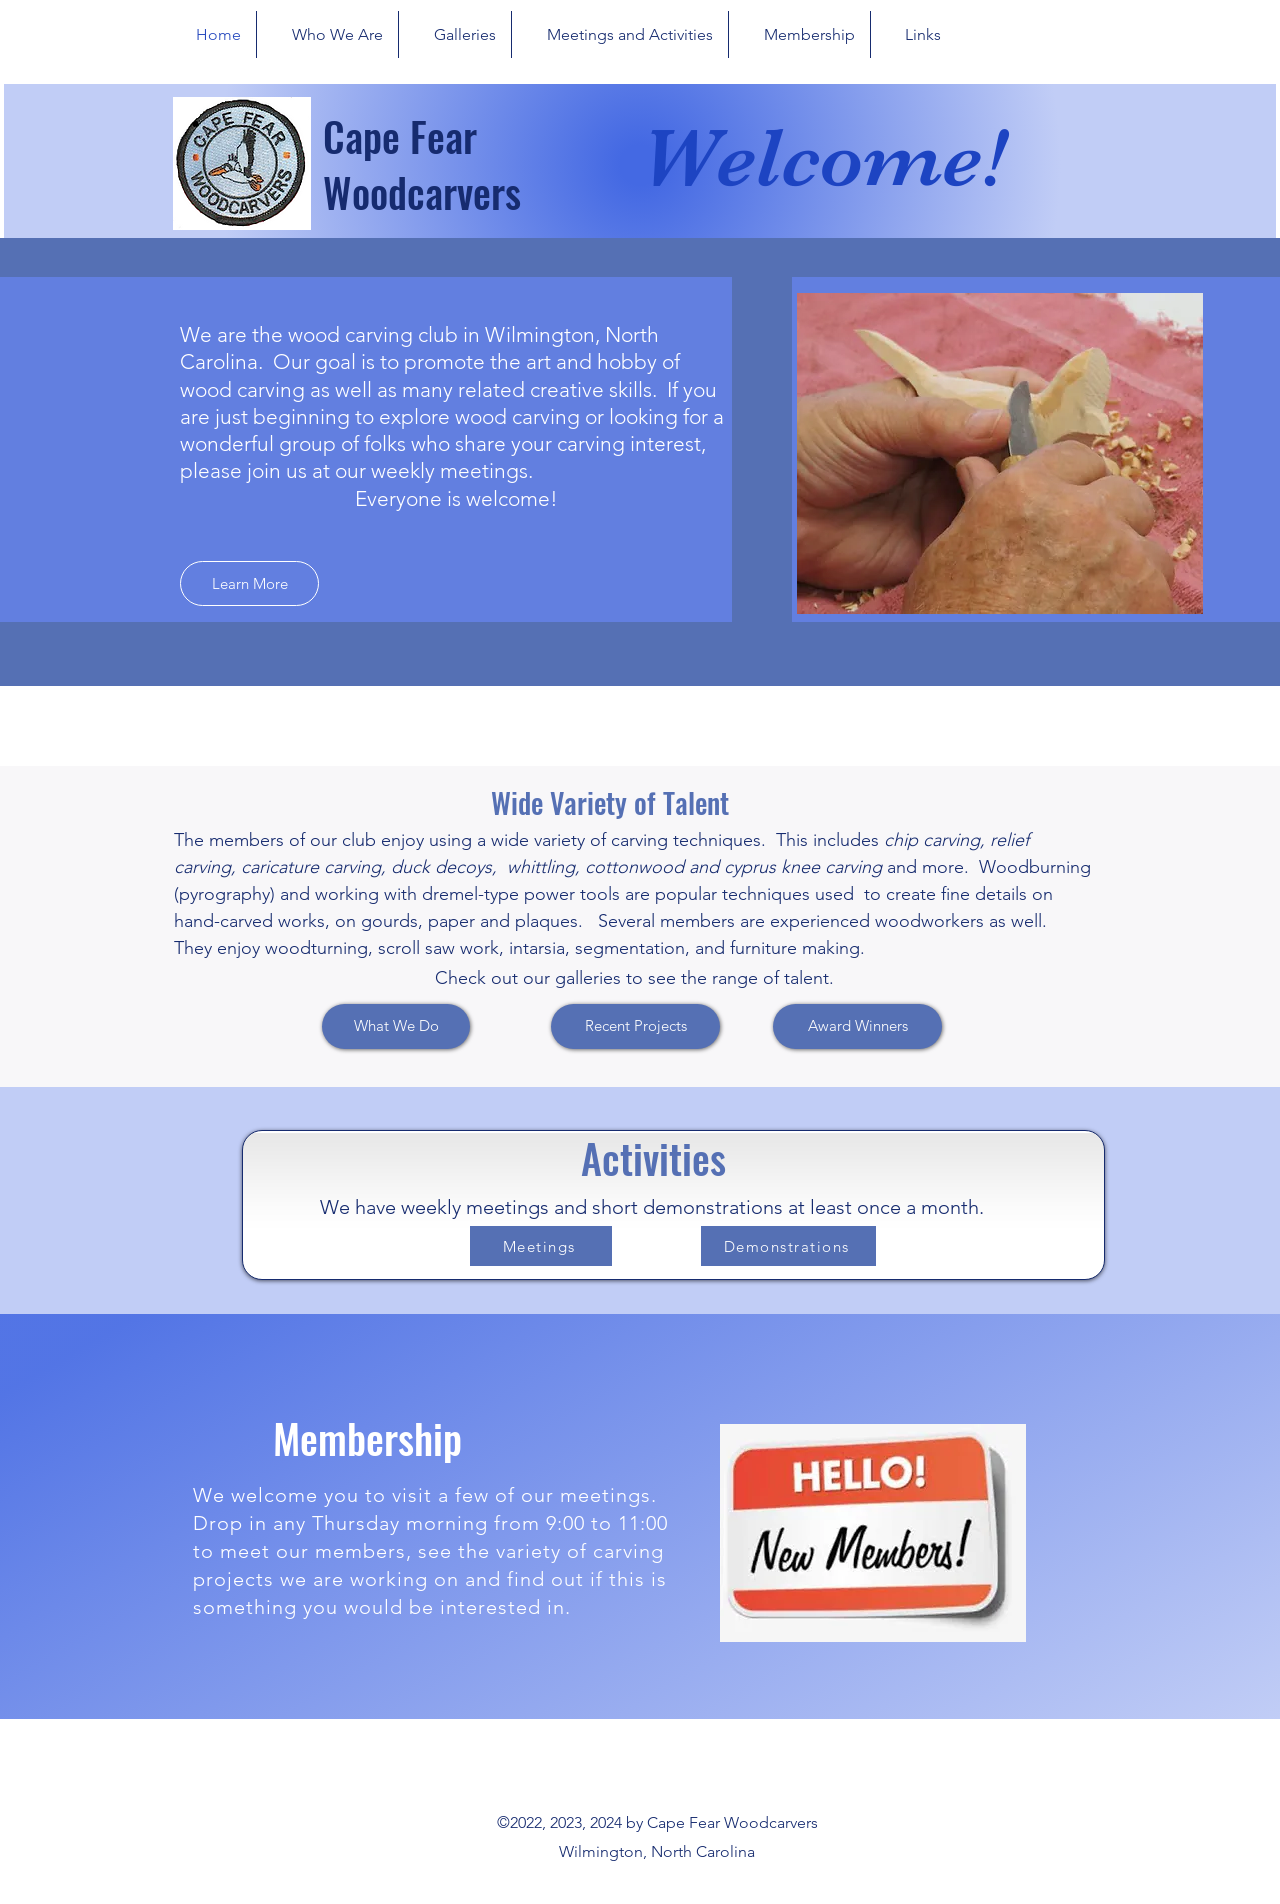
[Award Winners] (857, 1026)
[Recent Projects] (635, 1026)
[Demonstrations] (788, 1246)
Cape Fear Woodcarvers (422, 164)
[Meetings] (541, 1246)
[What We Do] (396, 1026)
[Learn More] (249, 583)
